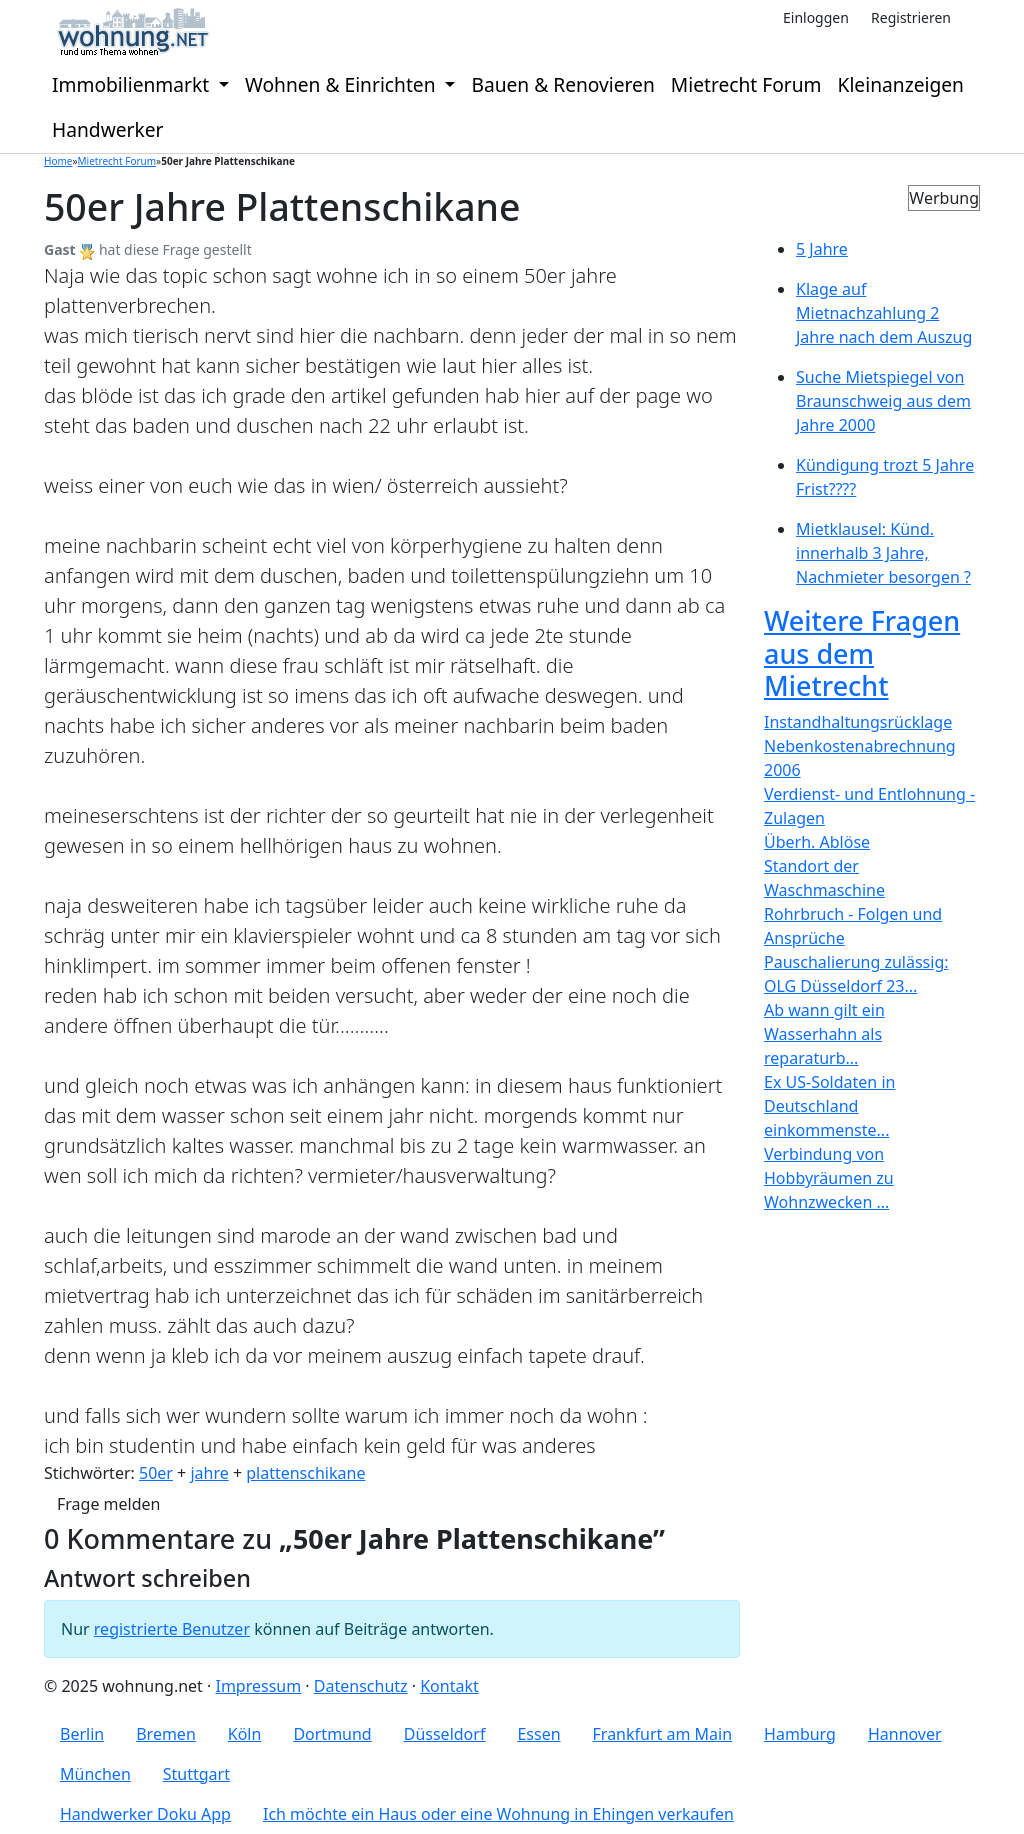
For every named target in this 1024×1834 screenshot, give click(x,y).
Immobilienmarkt (133, 84)
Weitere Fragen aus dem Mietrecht (862, 653)
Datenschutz (361, 1686)
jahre (209, 1473)
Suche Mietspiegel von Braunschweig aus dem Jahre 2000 (883, 401)
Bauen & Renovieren (562, 84)
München (95, 1774)
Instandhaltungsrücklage (858, 722)
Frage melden (108, 1504)
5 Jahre (822, 249)
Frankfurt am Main (663, 1734)
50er (156, 1473)
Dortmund (332, 1734)
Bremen (166, 1734)
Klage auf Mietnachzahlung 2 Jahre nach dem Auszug (884, 313)
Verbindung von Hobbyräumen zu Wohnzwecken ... (829, 1178)
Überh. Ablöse (817, 842)
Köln (245, 1734)
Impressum (258, 1686)
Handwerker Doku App (145, 1814)
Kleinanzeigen (901, 84)
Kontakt (449, 1686)
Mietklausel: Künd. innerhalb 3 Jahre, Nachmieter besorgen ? (883, 553)
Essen (538, 1734)
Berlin (82, 1734)
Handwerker (107, 129)
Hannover (905, 1734)
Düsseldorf (445, 1734)
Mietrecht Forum (746, 84)
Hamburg (800, 1734)
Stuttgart (196, 1774)
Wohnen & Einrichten (343, 84)
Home (58, 161)
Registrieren (911, 17)
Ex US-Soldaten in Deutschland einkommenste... (829, 1106)
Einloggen (816, 17)
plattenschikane (305, 1473)
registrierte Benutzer (172, 1629)
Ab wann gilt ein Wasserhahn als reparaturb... (824, 1034)
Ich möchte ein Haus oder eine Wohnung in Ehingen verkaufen (498, 1814)
